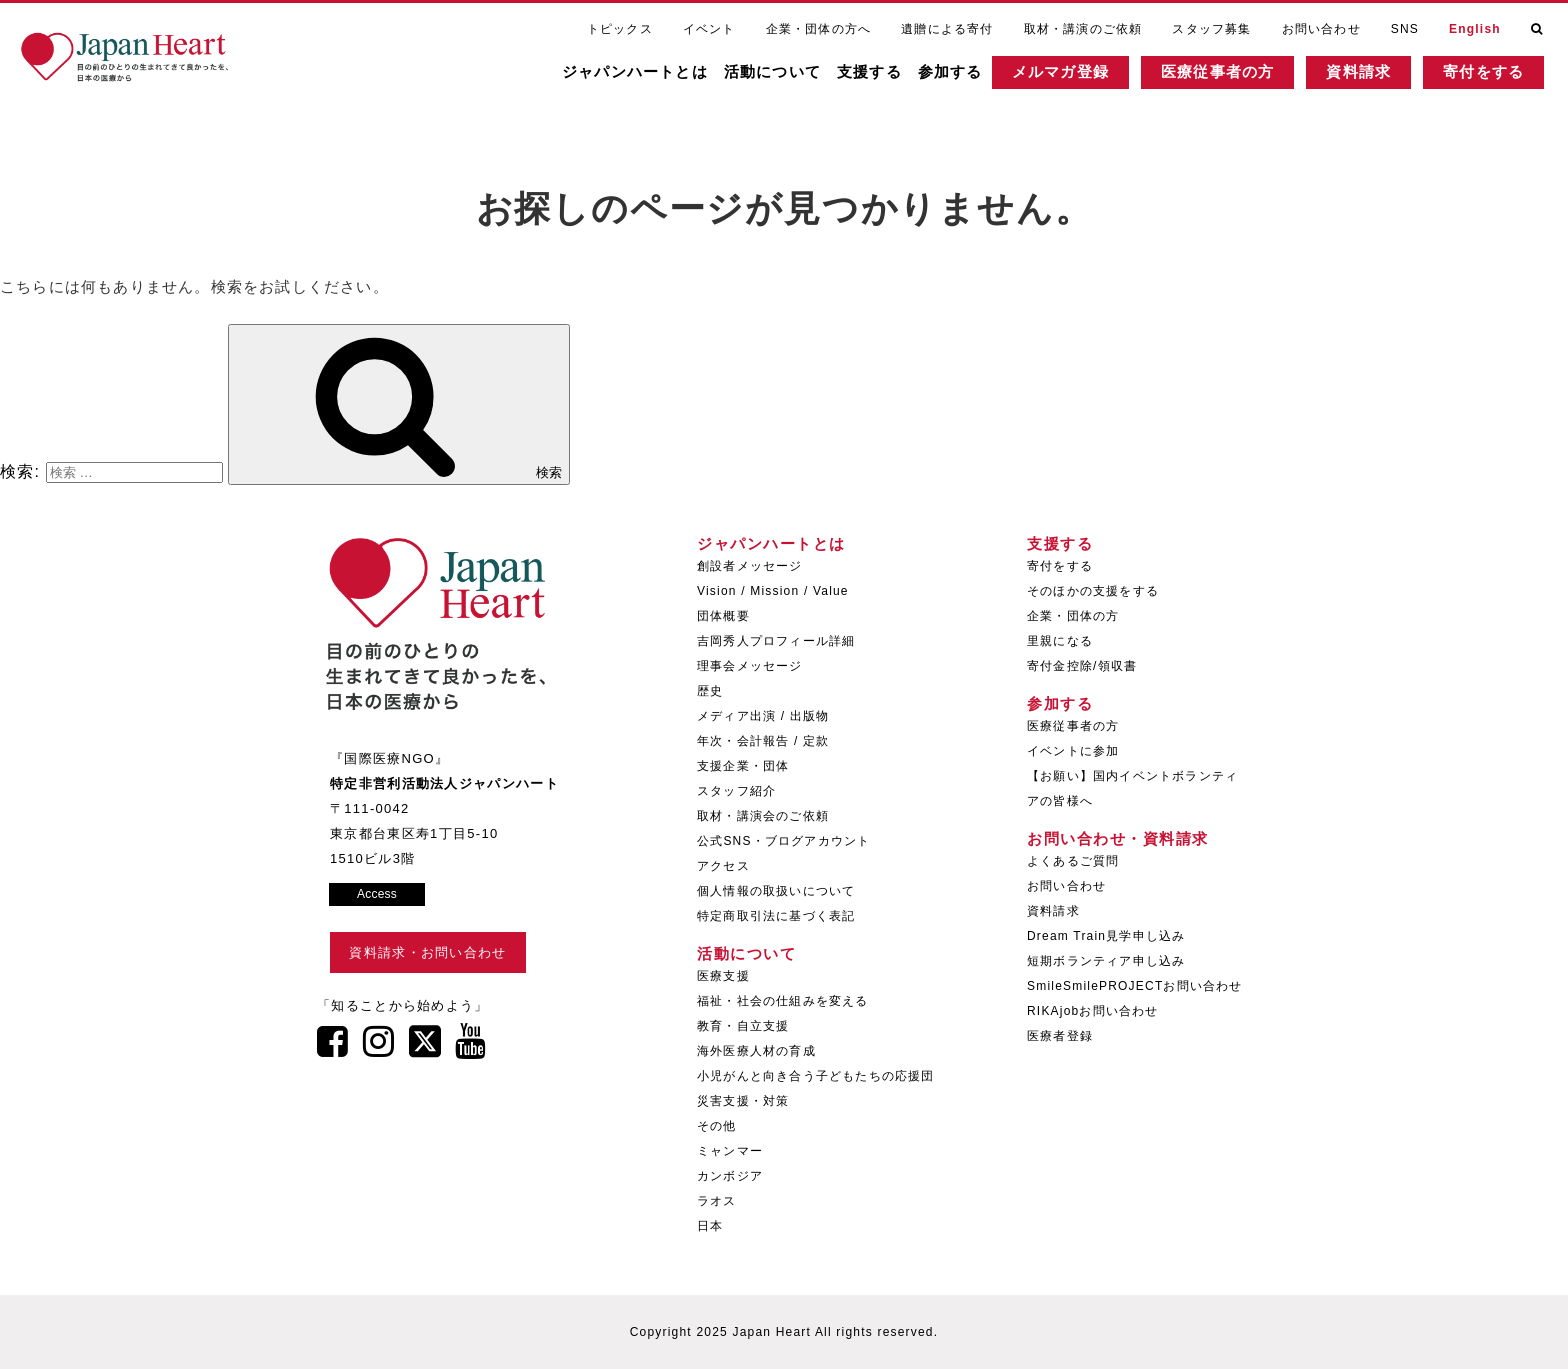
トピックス (620, 28)
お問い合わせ (1321, 28)
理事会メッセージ (750, 666)
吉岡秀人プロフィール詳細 (776, 641)
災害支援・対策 (743, 1101)
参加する (963, 74)
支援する (882, 74)
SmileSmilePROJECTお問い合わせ (1135, 986)
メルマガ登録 (1073, 74)
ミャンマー (730, 1151)
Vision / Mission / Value (773, 591)
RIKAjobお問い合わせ (1093, 1011)
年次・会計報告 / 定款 (763, 741)
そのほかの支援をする (1093, 591)
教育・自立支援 (743, 1026)
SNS (1405, 28)
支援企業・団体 (743, 766)
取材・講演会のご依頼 (763, 816)
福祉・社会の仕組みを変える (783, 1001)
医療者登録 (1060, 1036)
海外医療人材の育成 (756, 1051)
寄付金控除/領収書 (1082, 666)
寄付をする (1496, 74)
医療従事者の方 (1230, 74)
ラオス (717, 1201)
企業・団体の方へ (819, 28)
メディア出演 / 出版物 (763, 716)
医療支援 (723, 976)
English (1475, 28)
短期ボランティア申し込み (1106, 961)
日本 (710, 1226)
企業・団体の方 (1073, 616)
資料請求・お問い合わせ (427, 952)
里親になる (1060, 641)
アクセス (723, 866)
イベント (709, 28)
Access (377, 894)
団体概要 (723, 616)
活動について (785, 74)
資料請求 (1371, 74)
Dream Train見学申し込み (1106, 936)
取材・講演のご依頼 (1083, 28)
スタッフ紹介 (736, 791)
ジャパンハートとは (648, 74)
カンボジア (730, 1176)
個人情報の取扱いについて (776, 891)
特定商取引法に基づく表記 (776, 916)
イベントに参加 (1073, 751)
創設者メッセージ (750, 566)
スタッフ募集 (1211, 28)
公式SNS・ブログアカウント (783, 841)
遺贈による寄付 (947, 28)
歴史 (710, 691)
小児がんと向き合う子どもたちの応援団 (816, 1076)
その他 (717, 1126)
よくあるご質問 (1073, 861)
